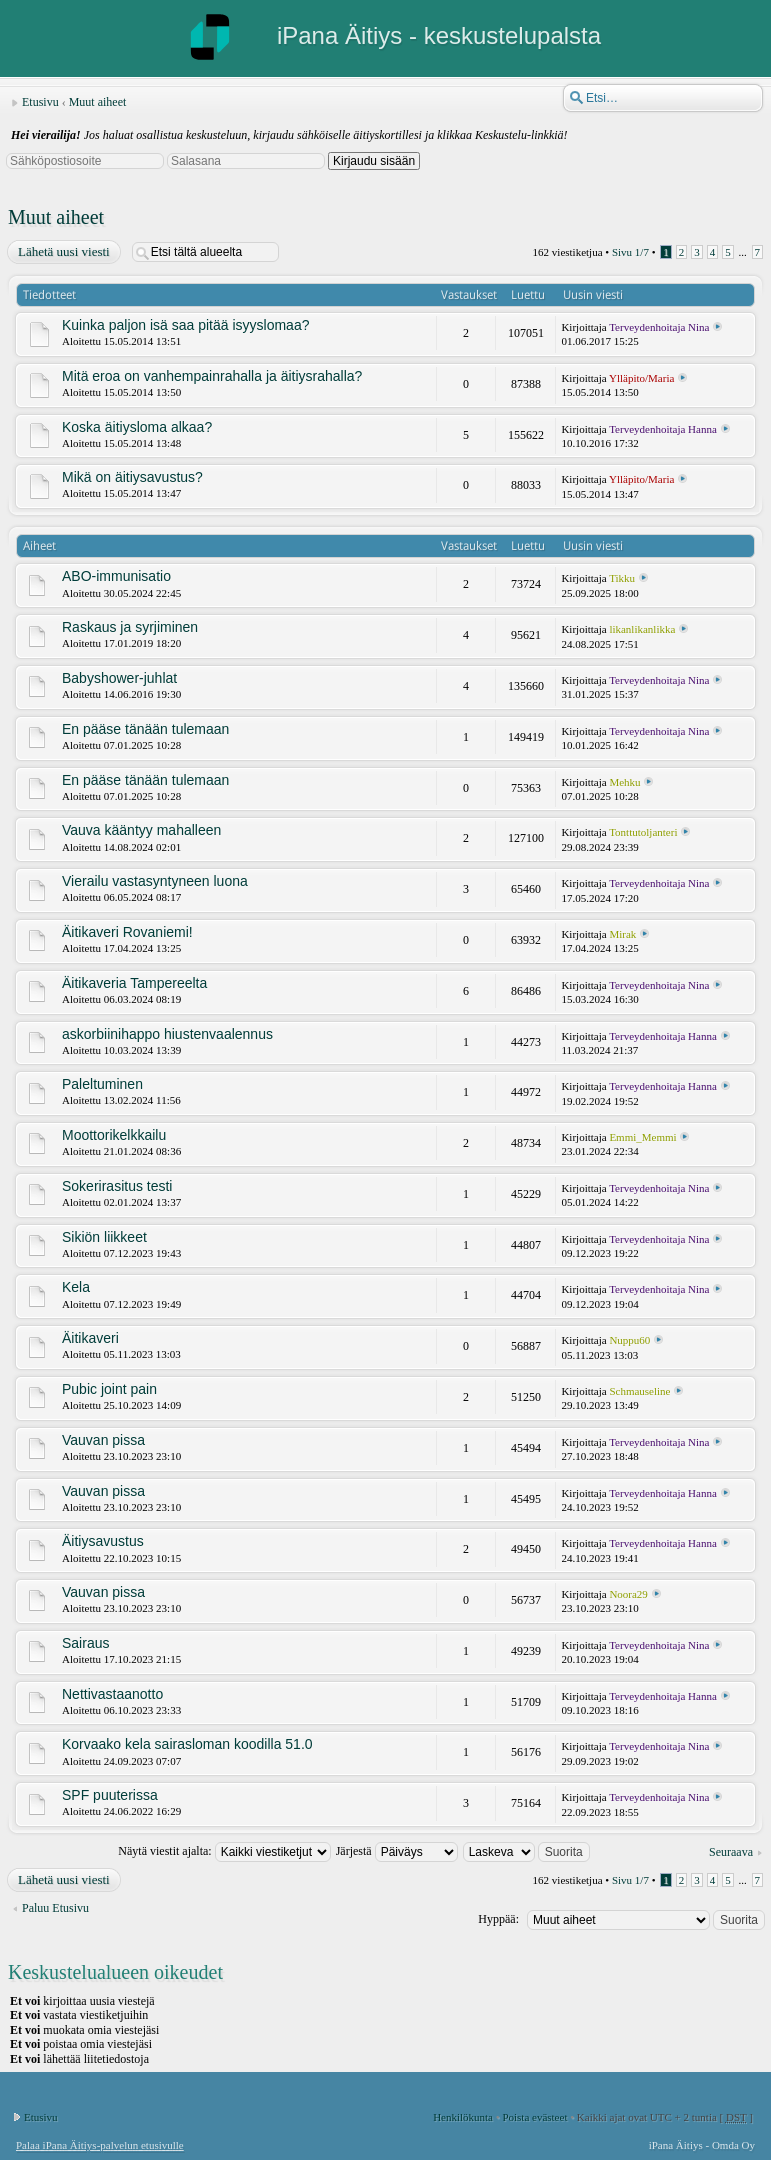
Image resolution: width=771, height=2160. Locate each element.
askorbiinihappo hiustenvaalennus (167, 1034)
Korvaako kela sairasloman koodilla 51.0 (187, 1744)
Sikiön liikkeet (104, 1237)
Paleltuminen (102, 1084)
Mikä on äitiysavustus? (132, 477)
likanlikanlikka (642, 629)
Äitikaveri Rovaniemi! (127, 932)
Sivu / (630, 252)
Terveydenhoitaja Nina (659, 327)
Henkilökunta (463, 2117)
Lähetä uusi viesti (63, 252)
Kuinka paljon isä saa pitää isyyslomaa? (185, 325)
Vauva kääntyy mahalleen (141, 830)
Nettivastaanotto (112, 1694)
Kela (76, 1287)
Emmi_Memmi (642, 1137)
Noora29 (628, 1594)
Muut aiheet (98, 102)
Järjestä (397, 1851)
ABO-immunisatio (116, 576)
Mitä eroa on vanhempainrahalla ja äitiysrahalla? (212, 376)
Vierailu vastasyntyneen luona (155, 881)
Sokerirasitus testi (117, 1186)
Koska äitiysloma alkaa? (137, 427)
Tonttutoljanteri (643, 832)
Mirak (622, 934)
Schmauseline (639, 1391)
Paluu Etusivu (55, 1908)
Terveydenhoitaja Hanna (663, 429)
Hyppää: (498, 1919)
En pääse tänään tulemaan (145, 729)
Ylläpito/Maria (641, 378)
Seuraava (731, 1852)
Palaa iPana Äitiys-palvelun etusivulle (100, 2145)
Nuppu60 (629, 1340)
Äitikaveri (90, 1338)
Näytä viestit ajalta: (224, 1851)
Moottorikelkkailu (114, 1135)
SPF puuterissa (110, 1795)
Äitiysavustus (103, 1541)
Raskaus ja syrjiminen (130, 627)
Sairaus (85, 1643)
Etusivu (40, 102)
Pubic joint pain (109, 1389)
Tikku (622, 578)
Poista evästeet (534, 2117)
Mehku (624, 782)
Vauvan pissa (103, 1440)
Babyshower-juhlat (119, 678)
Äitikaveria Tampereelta (134, 983)
